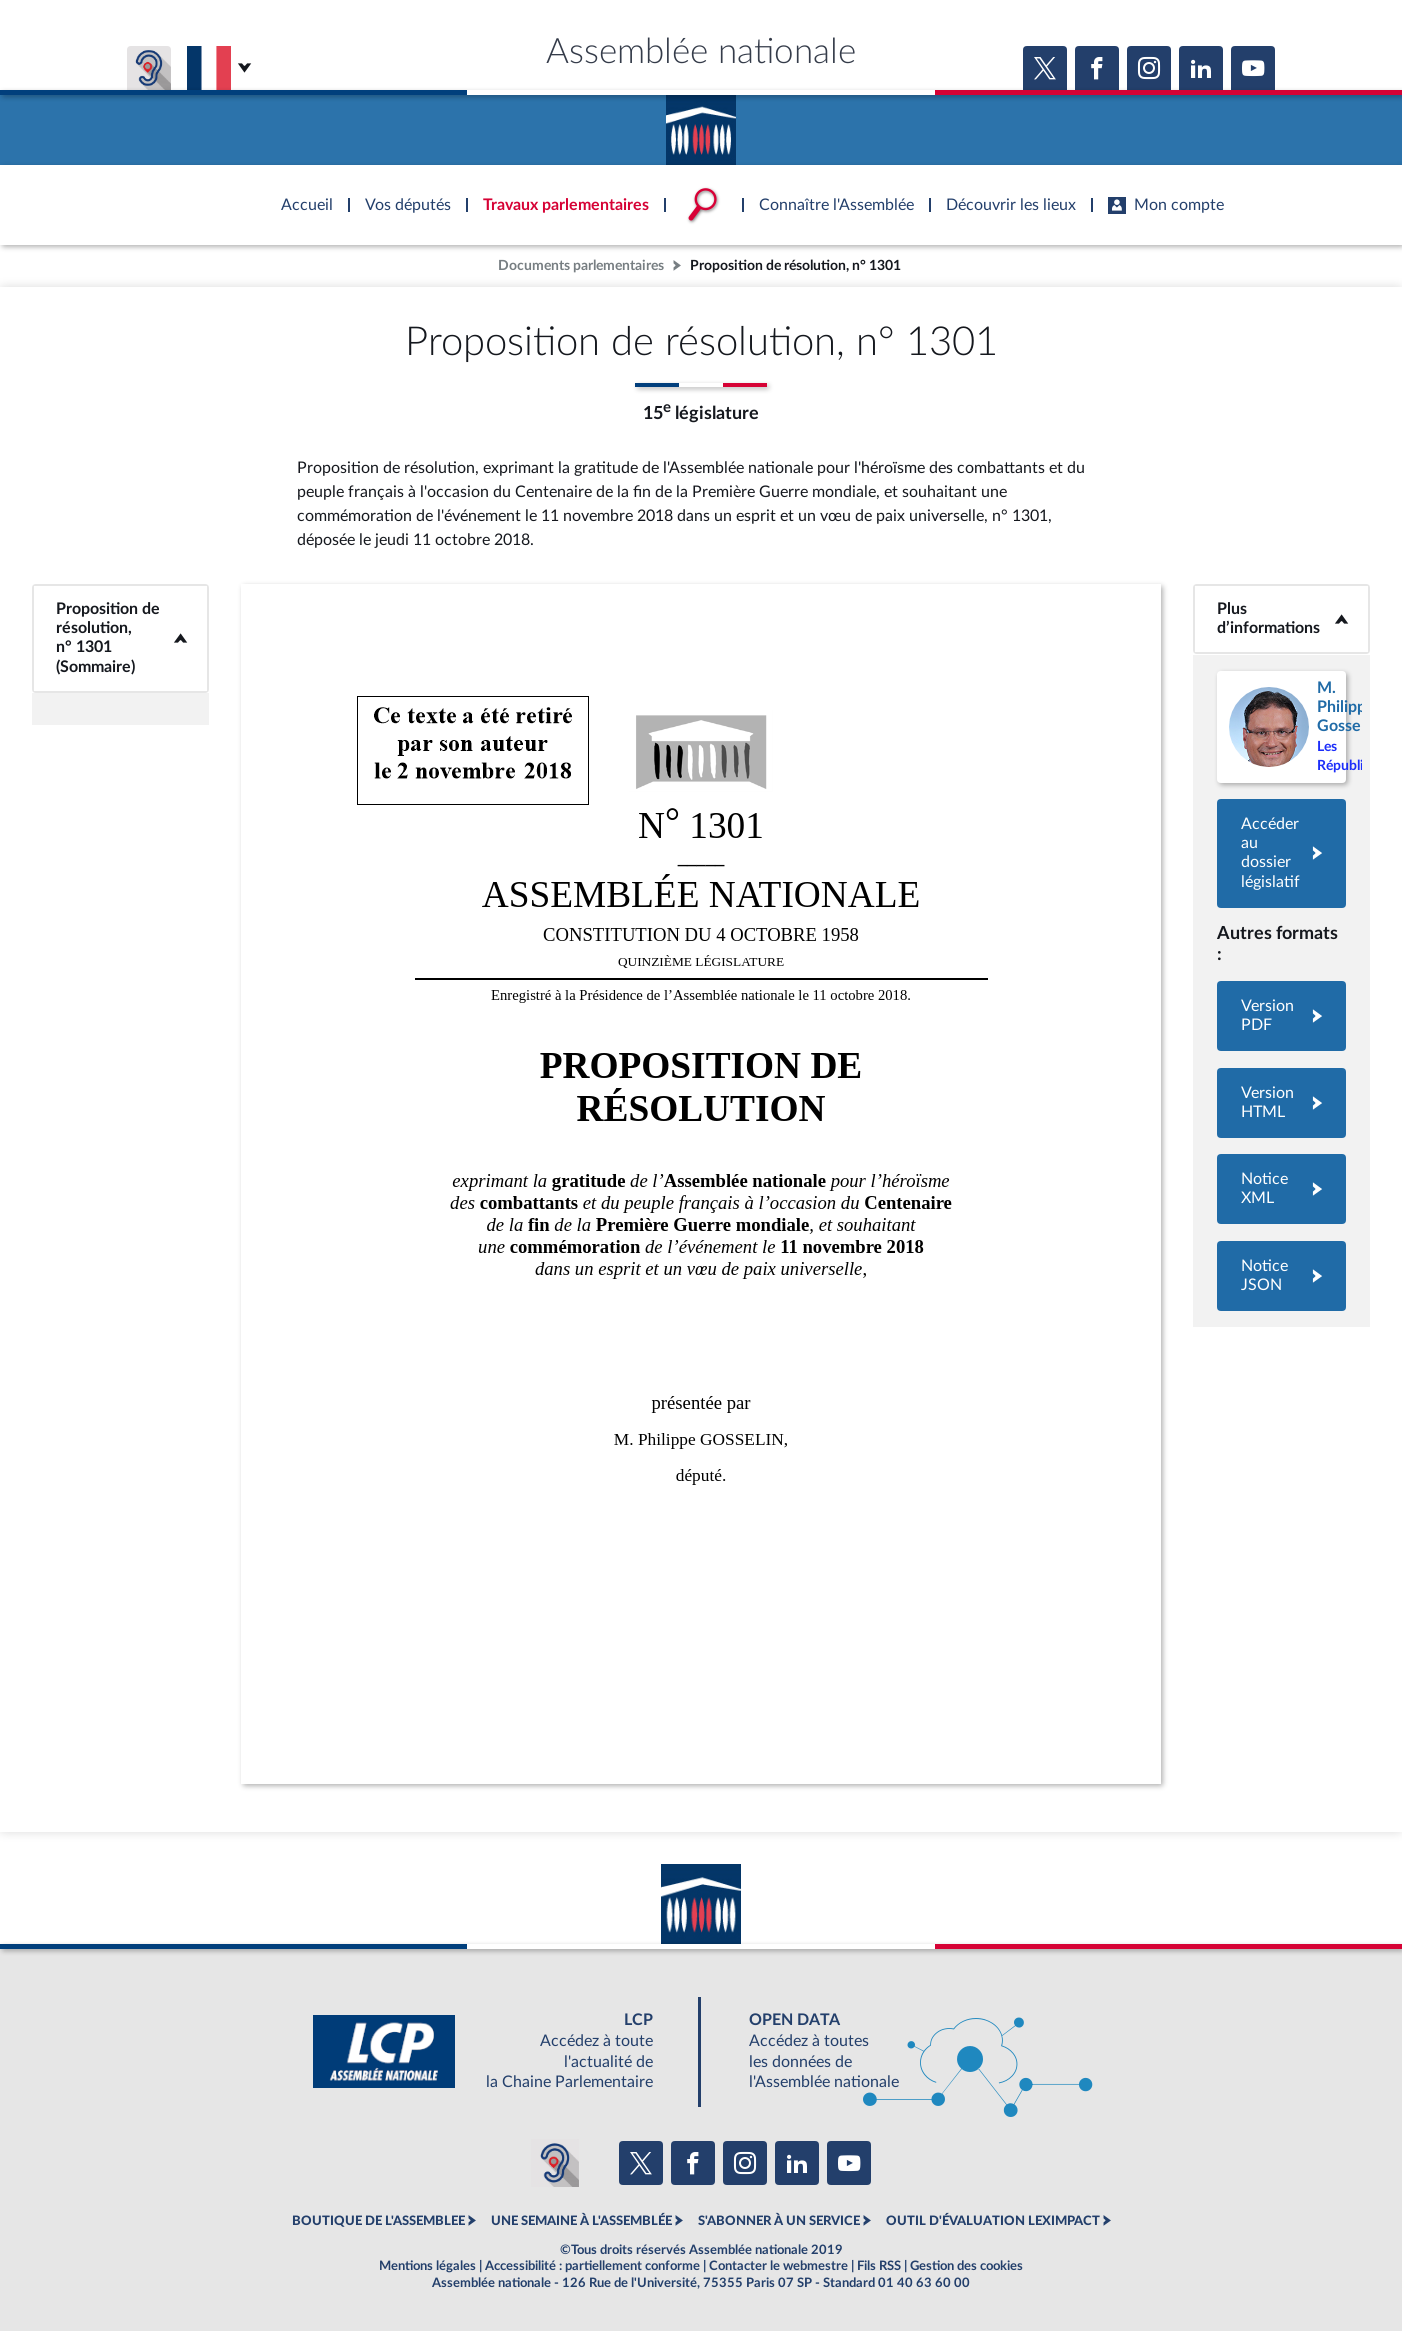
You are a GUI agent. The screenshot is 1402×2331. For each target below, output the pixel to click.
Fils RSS (879, 2266)
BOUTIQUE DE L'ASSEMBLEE (378, 2221)
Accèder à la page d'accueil (701, 123)
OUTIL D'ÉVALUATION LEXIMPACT (993, 2221)
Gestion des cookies (966, 2266)
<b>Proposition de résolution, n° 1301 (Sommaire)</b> (120, 638)
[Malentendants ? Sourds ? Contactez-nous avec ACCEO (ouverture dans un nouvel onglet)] (555, 2163)
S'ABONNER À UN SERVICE (779, 2221)
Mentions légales (427, 2266)
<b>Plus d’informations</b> (1282, 618)
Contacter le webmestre (778, 2266)
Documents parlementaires (581, 265)
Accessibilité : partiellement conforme (592, 2266)
